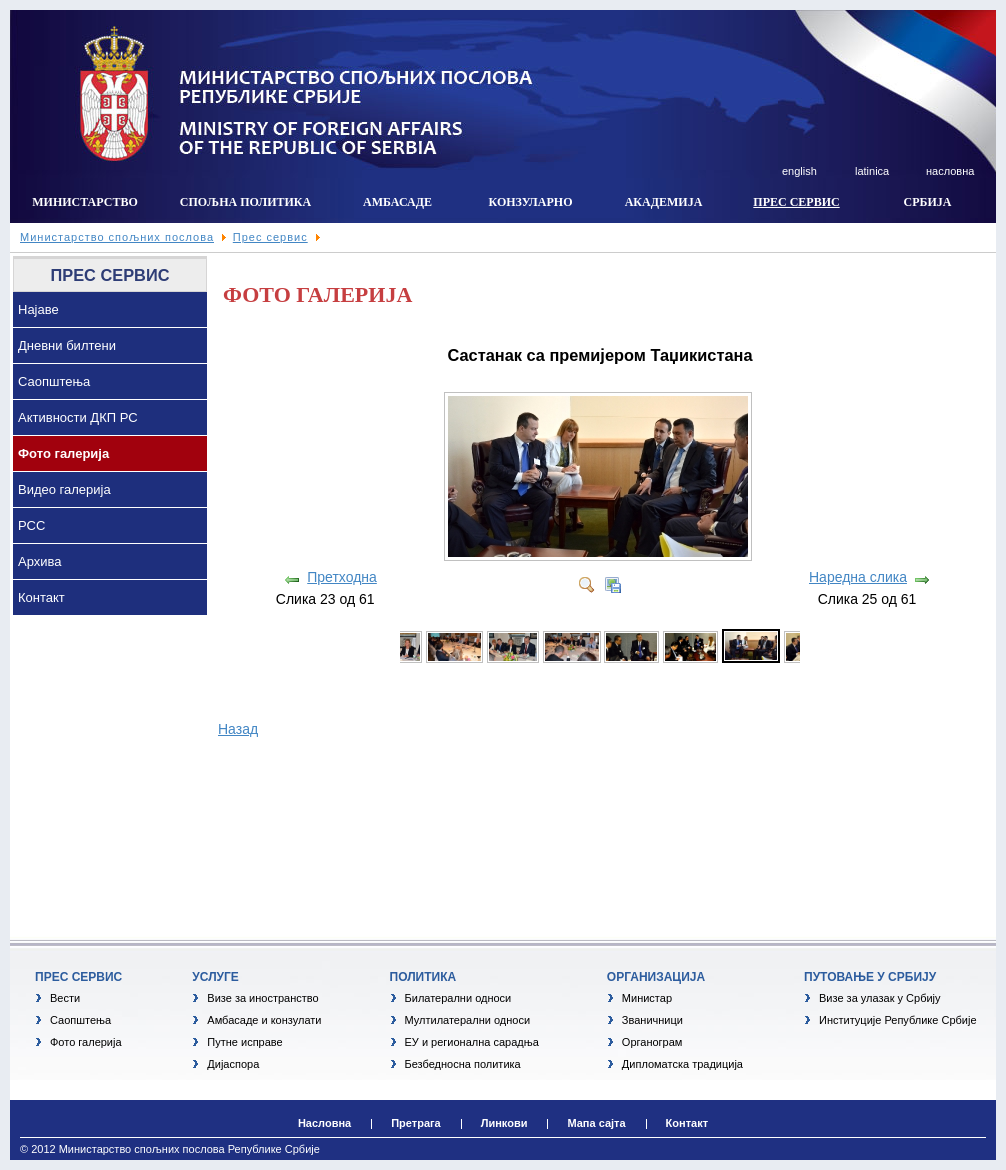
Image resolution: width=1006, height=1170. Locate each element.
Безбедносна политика (463, 1064)
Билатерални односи (458, 998)
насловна (950, 171)
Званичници (652, 1020)
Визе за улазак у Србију (880, 998)
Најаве (38, 309)
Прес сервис (270, 237)
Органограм (652, 1042)
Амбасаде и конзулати (264, 1020)
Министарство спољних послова (117, 237)
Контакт (41, 597)
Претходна (342, 577)
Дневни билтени (67, 345)
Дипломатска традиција (682, 1064)
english (799, 171)
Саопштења (54, 381)
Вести (65, 998)
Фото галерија (63, 453)
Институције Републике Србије (898, 1020)
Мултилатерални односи (468, 1020)
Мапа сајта (596, 1123)
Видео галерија (64, 489)
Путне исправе (244, 1042)
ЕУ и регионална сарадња (472, 1042)
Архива (40, 561)
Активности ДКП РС (78, 417)
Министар (647, 998)
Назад (238, 729)
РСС (31, 525)
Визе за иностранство (262, 998)
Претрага (416, 1123)
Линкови (504, 1123)
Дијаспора (233, 1064)
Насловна (324, 1123)
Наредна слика (858, 577)
